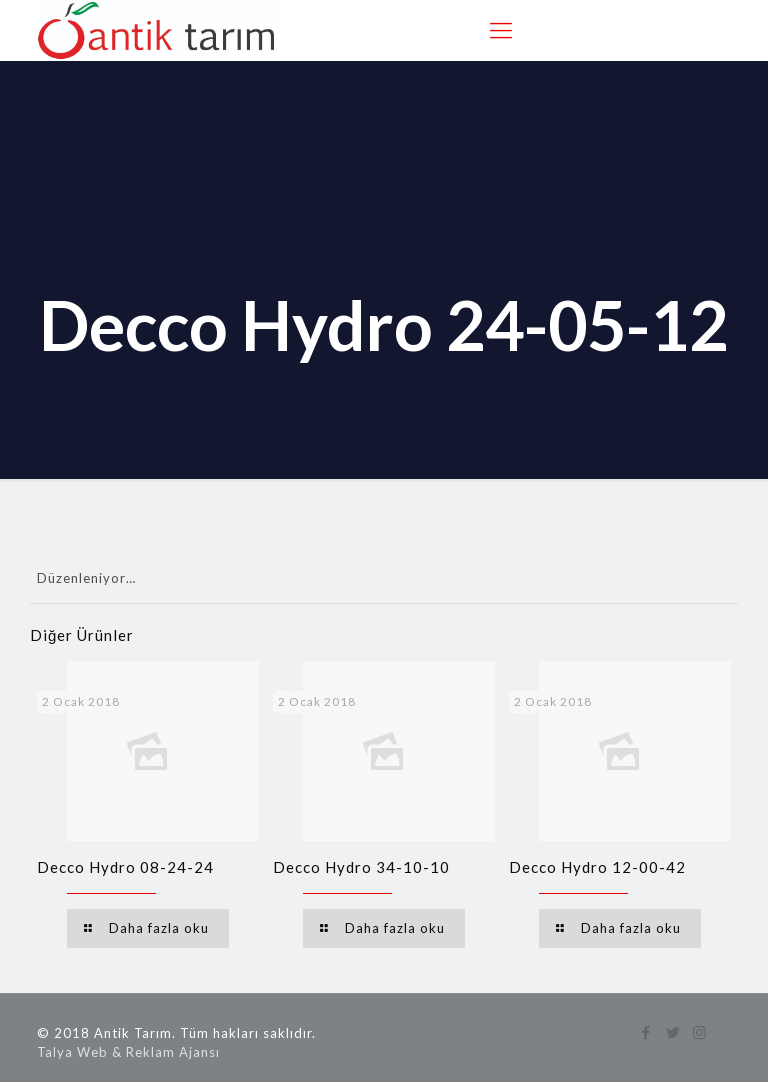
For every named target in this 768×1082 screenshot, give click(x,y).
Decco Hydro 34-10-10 (361, 867)
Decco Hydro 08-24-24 (125, 867)
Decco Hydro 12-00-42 (597, 867)
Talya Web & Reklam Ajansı (128, 1052)
